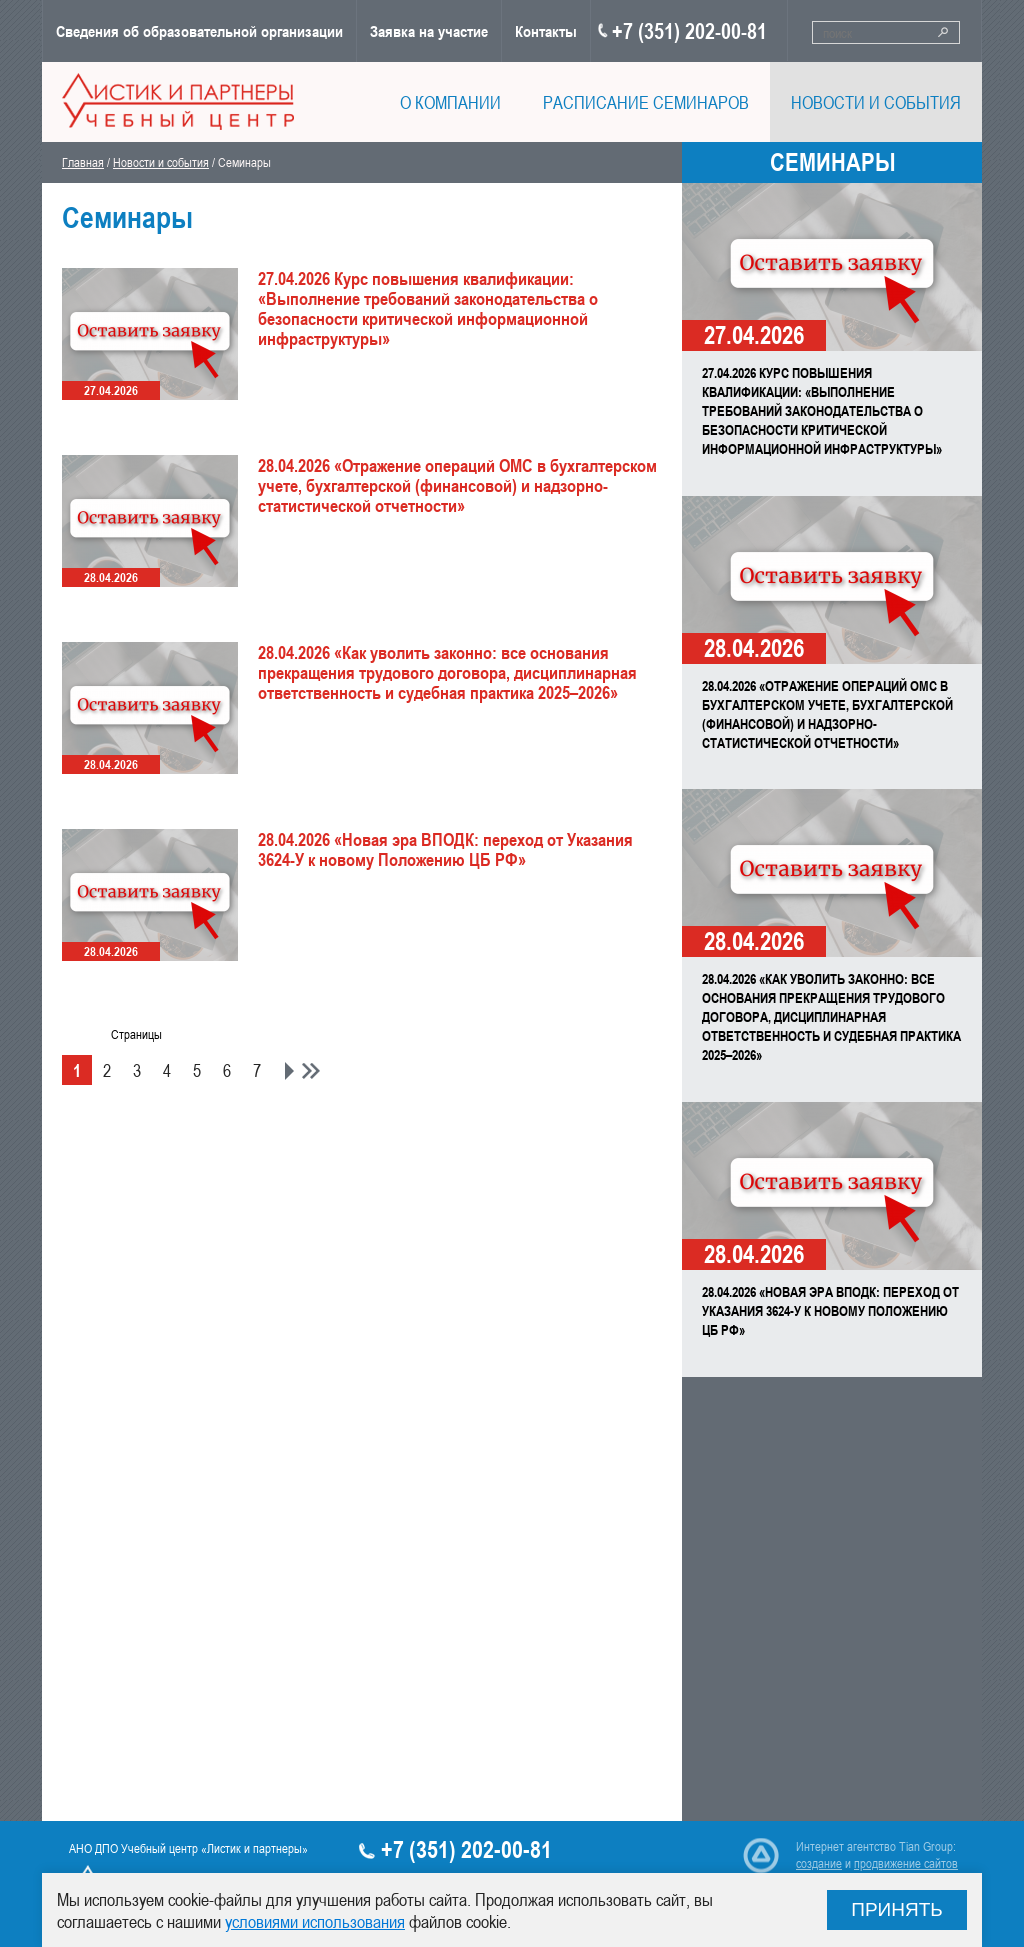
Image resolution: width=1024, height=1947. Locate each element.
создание (819, 1863)
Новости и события (161, 162)
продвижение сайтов (906, 1863)
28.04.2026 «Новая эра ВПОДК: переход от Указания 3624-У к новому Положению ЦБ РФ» (830, 1310)
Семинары (832, 162)
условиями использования (315, 1921)
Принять (897, 1909)
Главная (83, 162)
